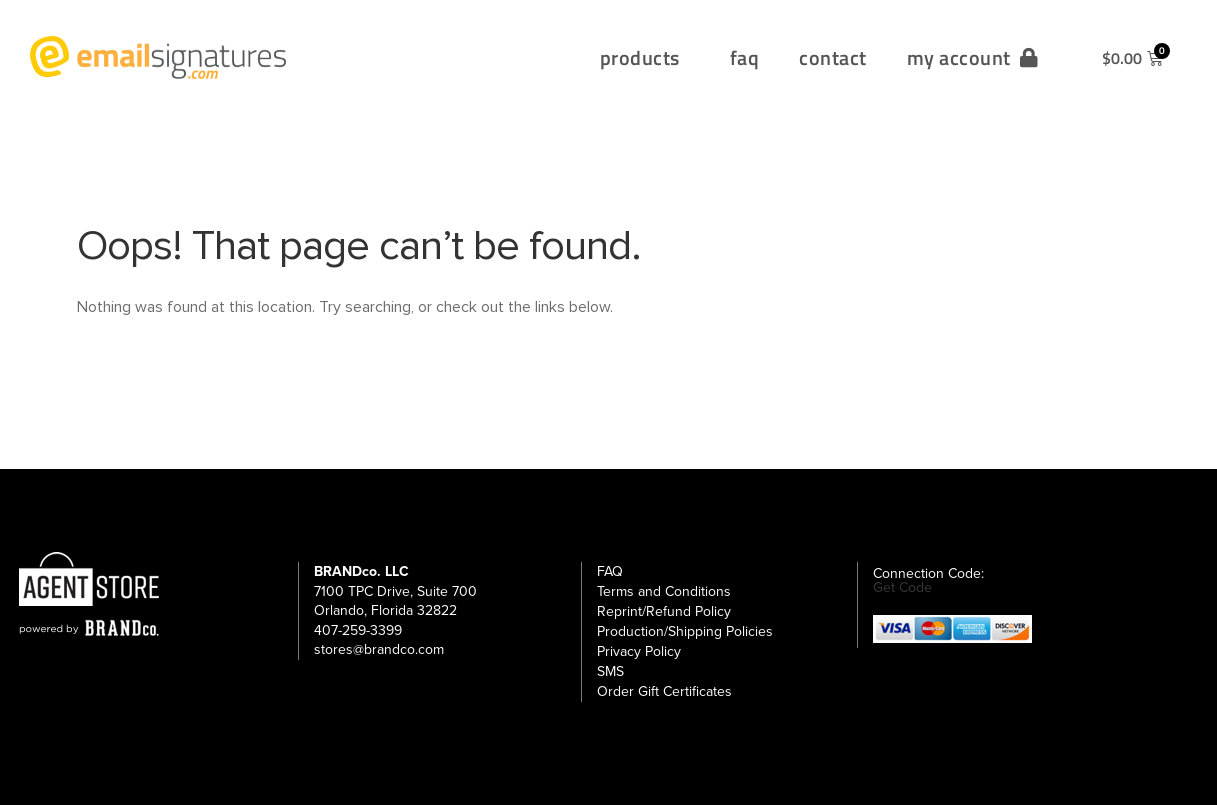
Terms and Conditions (664, 591)
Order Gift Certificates (664, 691)
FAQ (610, 571)
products (645, 57)
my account (973, 57)
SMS (610, 671)
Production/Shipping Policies (685, 631)
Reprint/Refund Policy (664, 611)
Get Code (902, 588)
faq (745, 57)
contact (833, 57)
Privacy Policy (639, 651)
